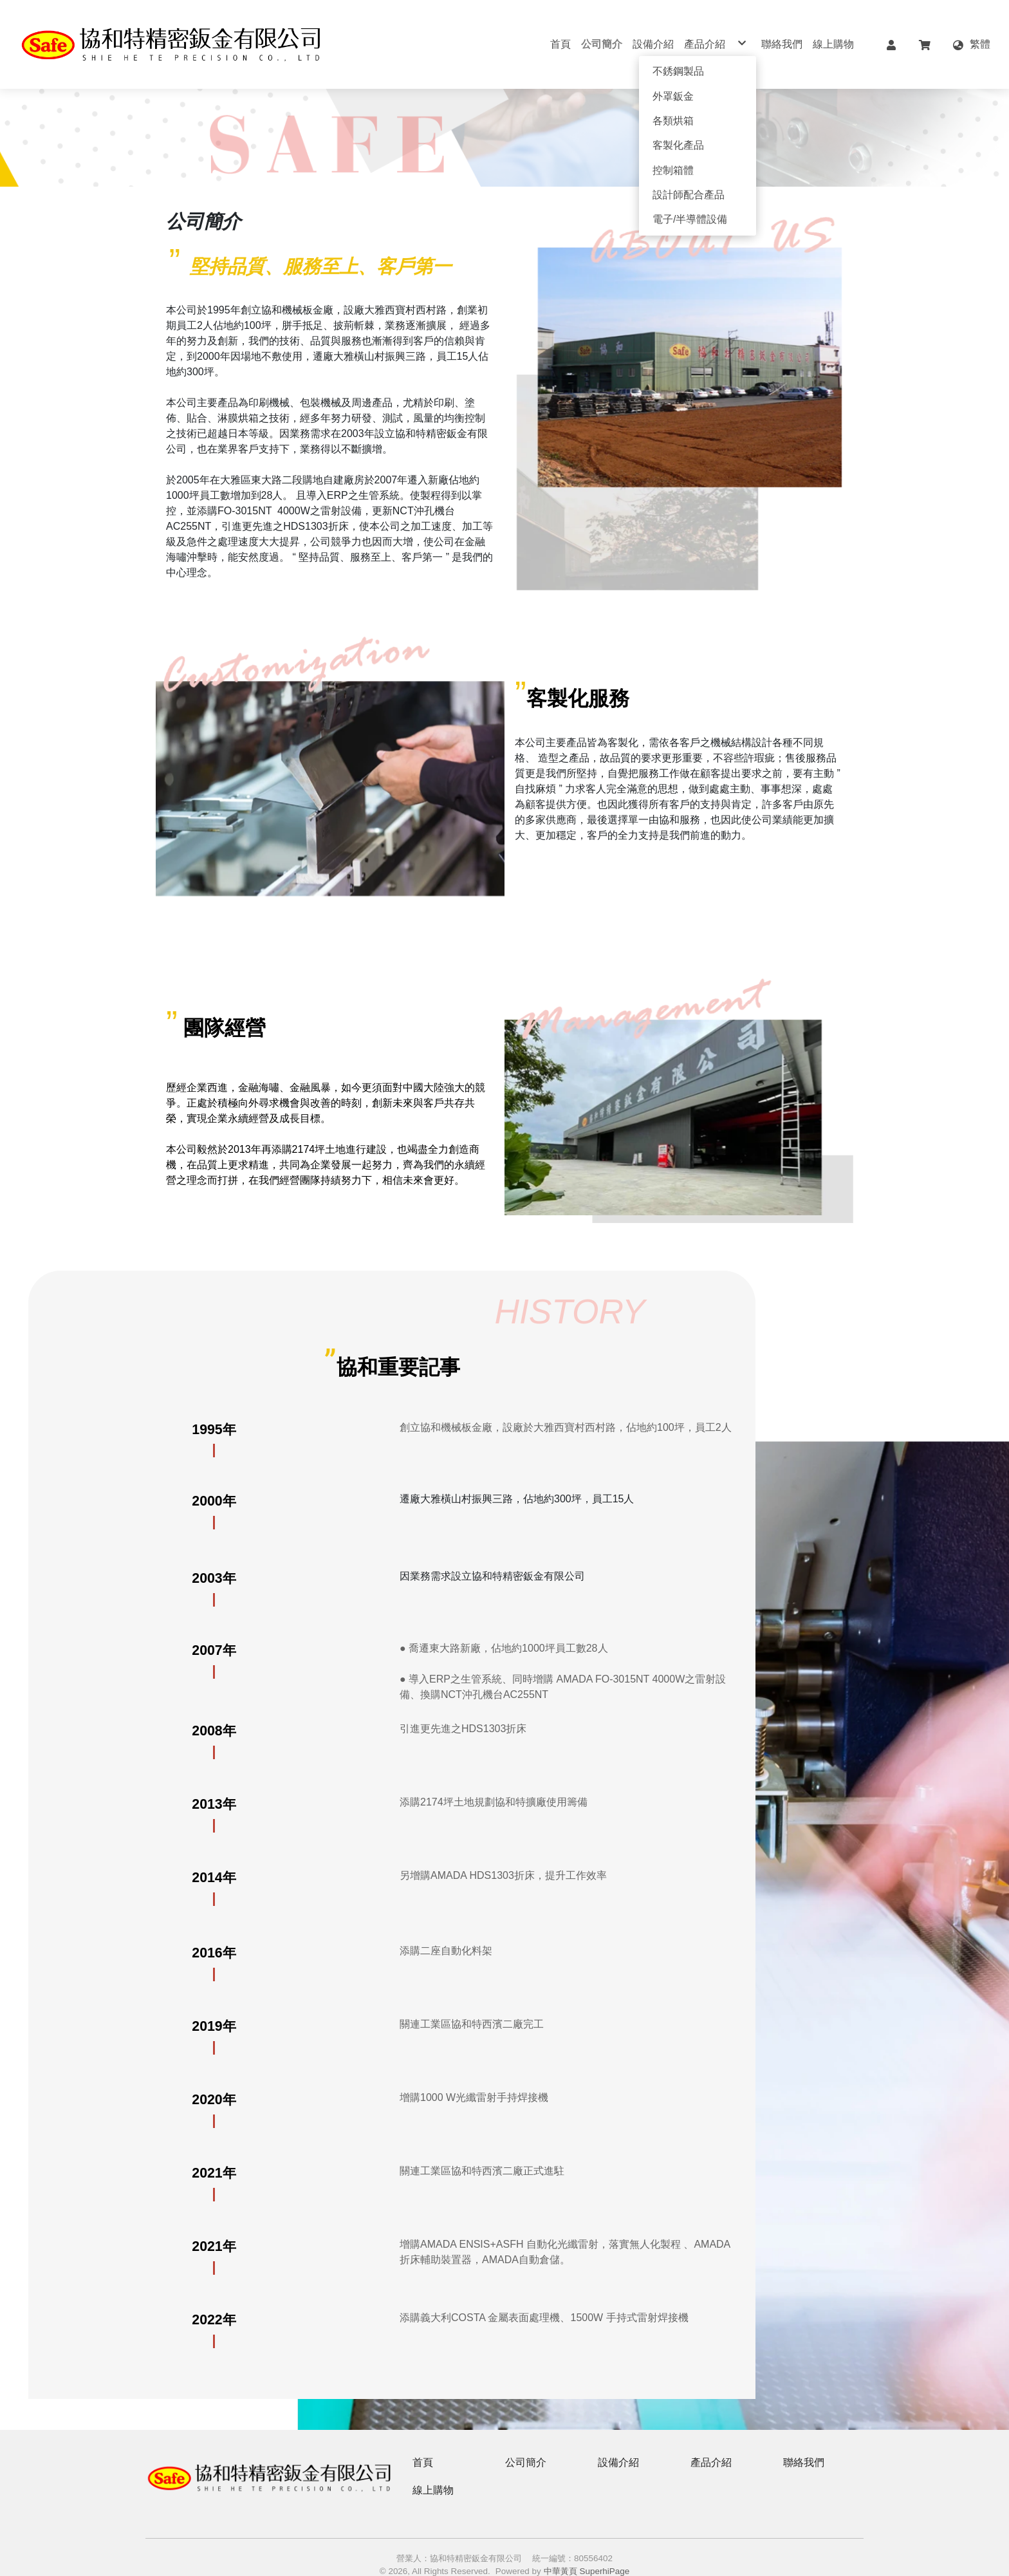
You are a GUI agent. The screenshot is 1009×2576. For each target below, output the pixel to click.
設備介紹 (618, 2441)
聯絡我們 (803, 2441)
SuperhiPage (605, 2550)
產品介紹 (711, 2441)
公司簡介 (525, 2441)
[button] (891, 44)
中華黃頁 (560, 2550)
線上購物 (433, 2469)
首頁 (422, 2441)
